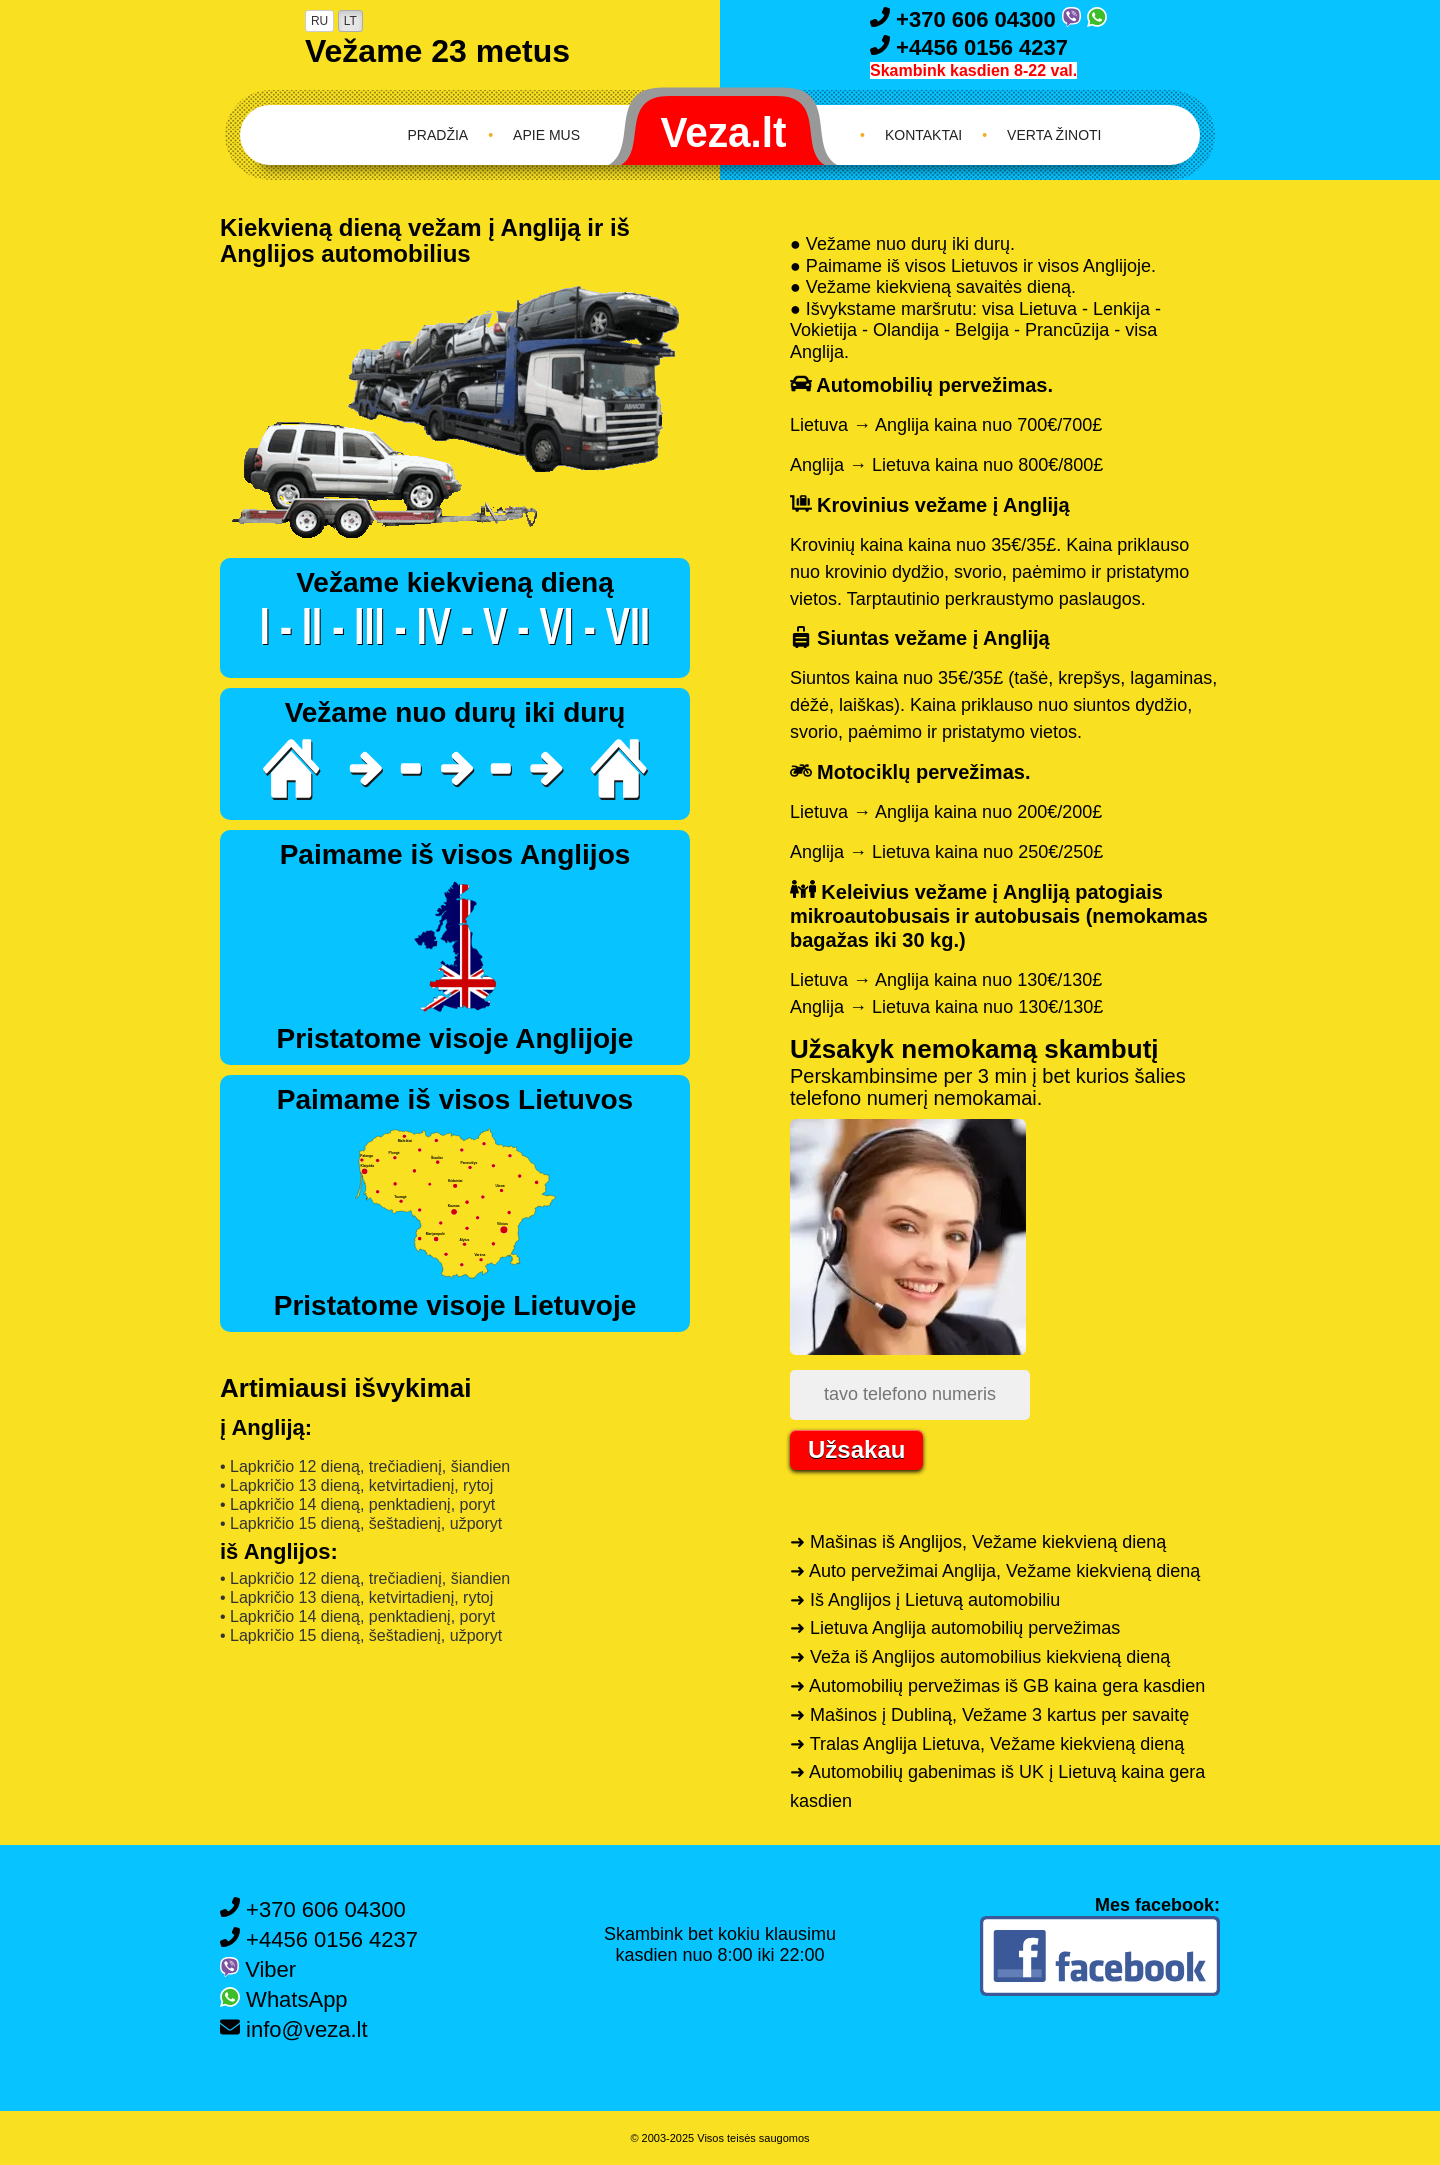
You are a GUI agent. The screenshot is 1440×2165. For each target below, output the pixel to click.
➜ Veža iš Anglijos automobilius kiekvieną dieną (980, 1657)
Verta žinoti (1054, 135)
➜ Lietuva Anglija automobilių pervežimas (955, 1628)
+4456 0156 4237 (969, 47)
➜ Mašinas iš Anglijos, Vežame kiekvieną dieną (978, 1542)
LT (350, 21)
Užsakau (856, 1449)
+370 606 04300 (966, 19)
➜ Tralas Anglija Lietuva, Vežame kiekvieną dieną (987, 1744)
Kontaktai (923, 135)
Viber (258, 1969)
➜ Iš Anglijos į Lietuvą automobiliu (925, 1600)
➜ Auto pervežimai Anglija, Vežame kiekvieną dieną (995, 1571)
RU (319, 21)
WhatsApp (284, 1999)
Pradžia (438, 135)
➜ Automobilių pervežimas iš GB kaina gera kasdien (997, 1686)
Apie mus (546, 135)
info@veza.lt (294, 2029)
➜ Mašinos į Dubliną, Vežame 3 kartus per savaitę (989, 1715)
